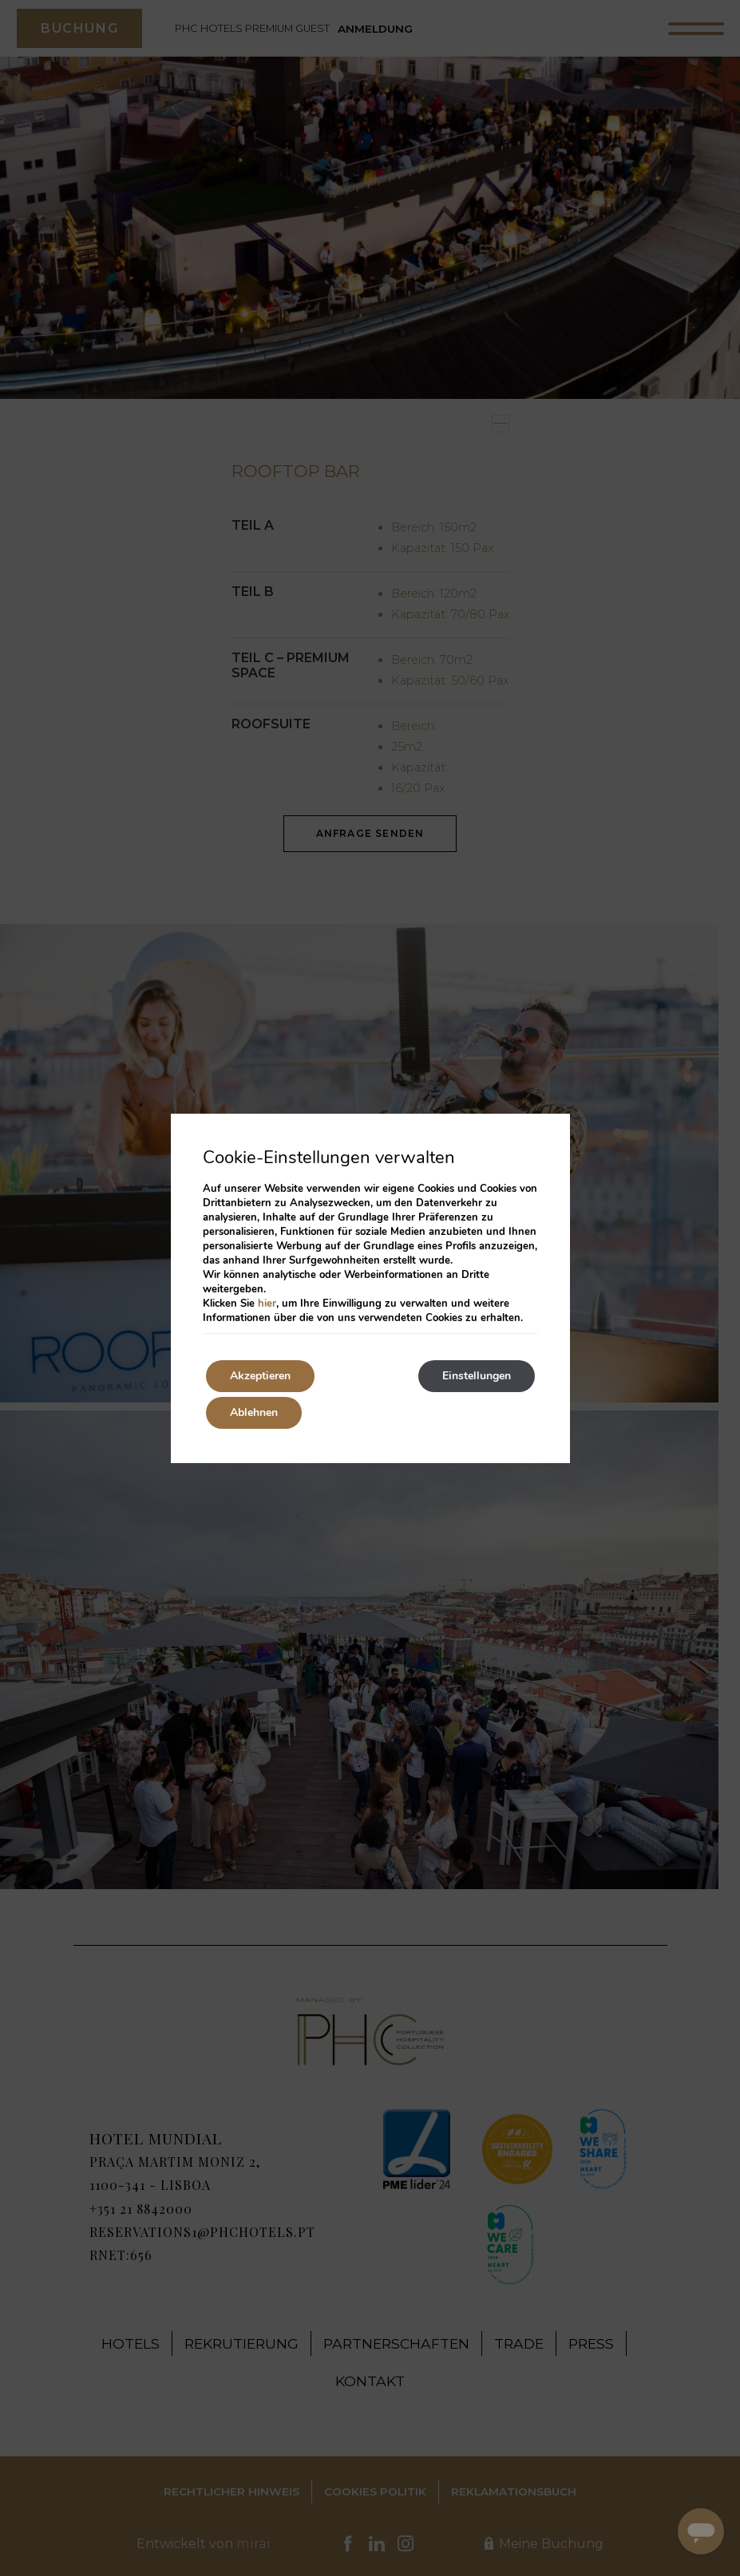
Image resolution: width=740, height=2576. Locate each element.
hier (267, 1303)
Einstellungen (476, 1375)
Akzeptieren (260, 1375)
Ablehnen (254, 1412)
